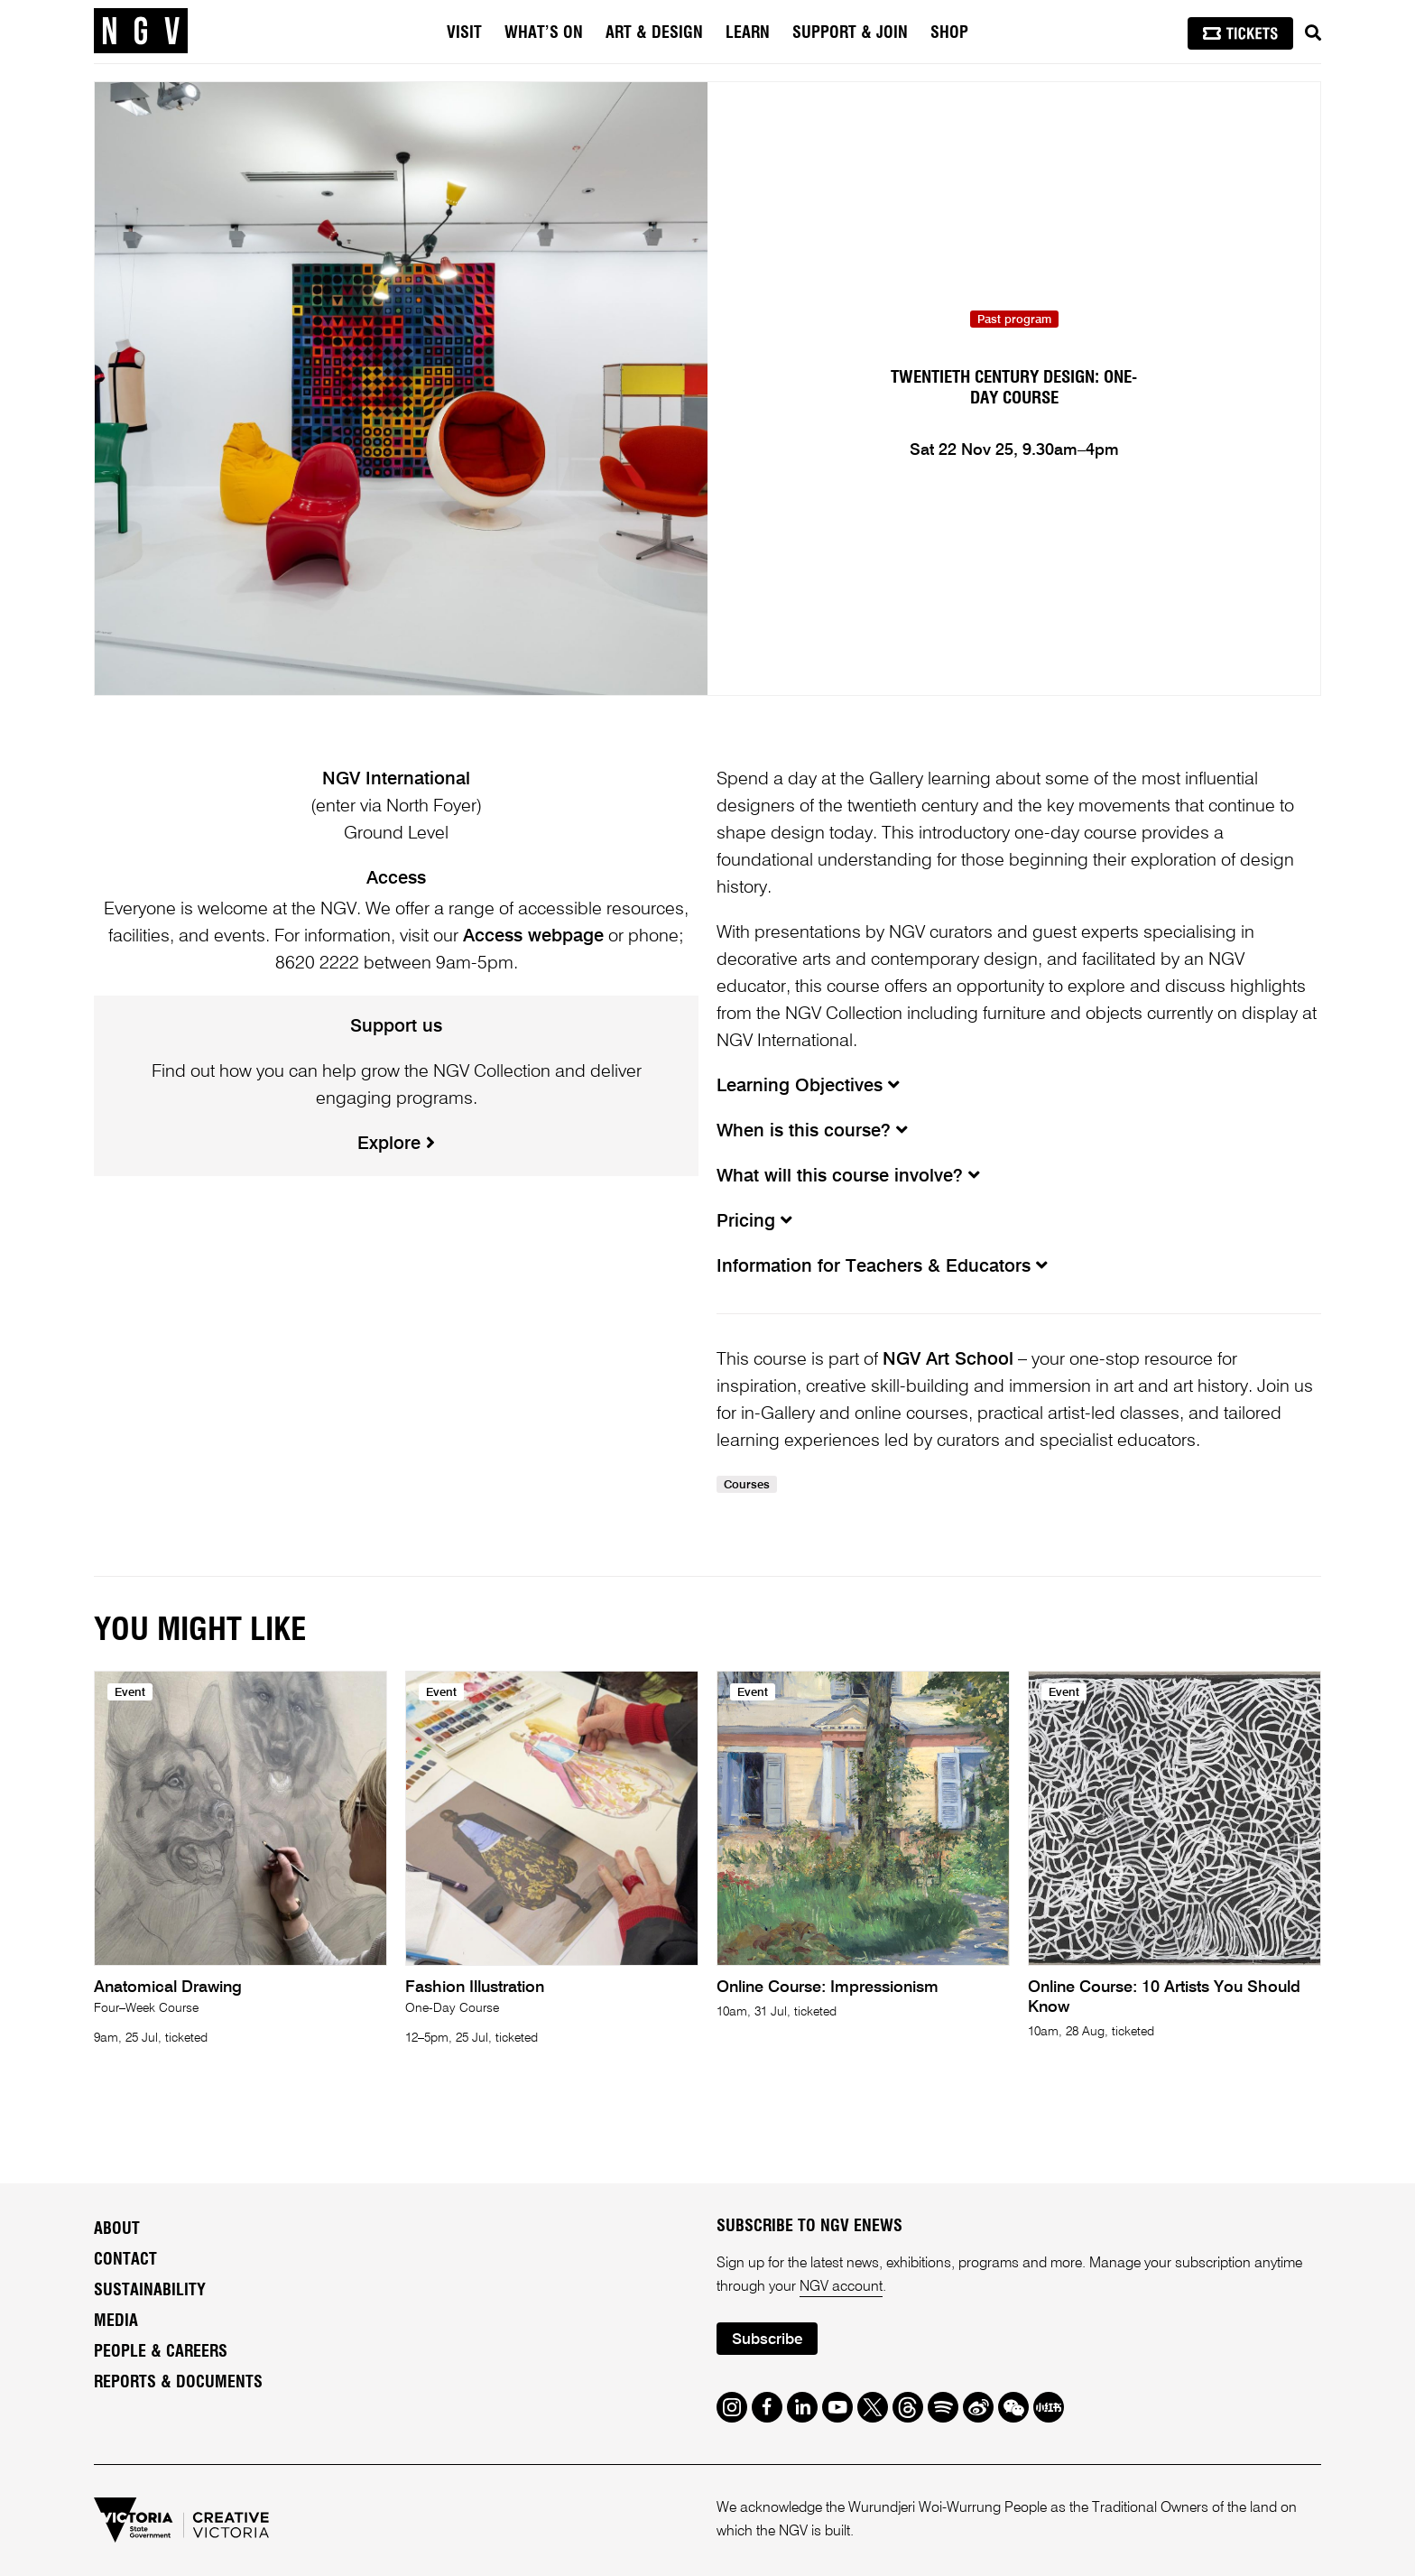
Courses (747, 1485)
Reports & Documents (178, 2383)
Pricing (754, 1222)
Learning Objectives (808, 1087)
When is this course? (812, 1132)
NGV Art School (948, 1360)
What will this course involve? (848, 1177)
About (117, 2229)
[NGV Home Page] (141, 31)
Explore (396, 1144)
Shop (949, 33)
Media (116, 2321)
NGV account (841, 2287)
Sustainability (150, 2291)
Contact (125, 2260)
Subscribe (767, 2340)
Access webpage (533, 937)
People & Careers (160, 2352)
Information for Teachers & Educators (882, 1267)
